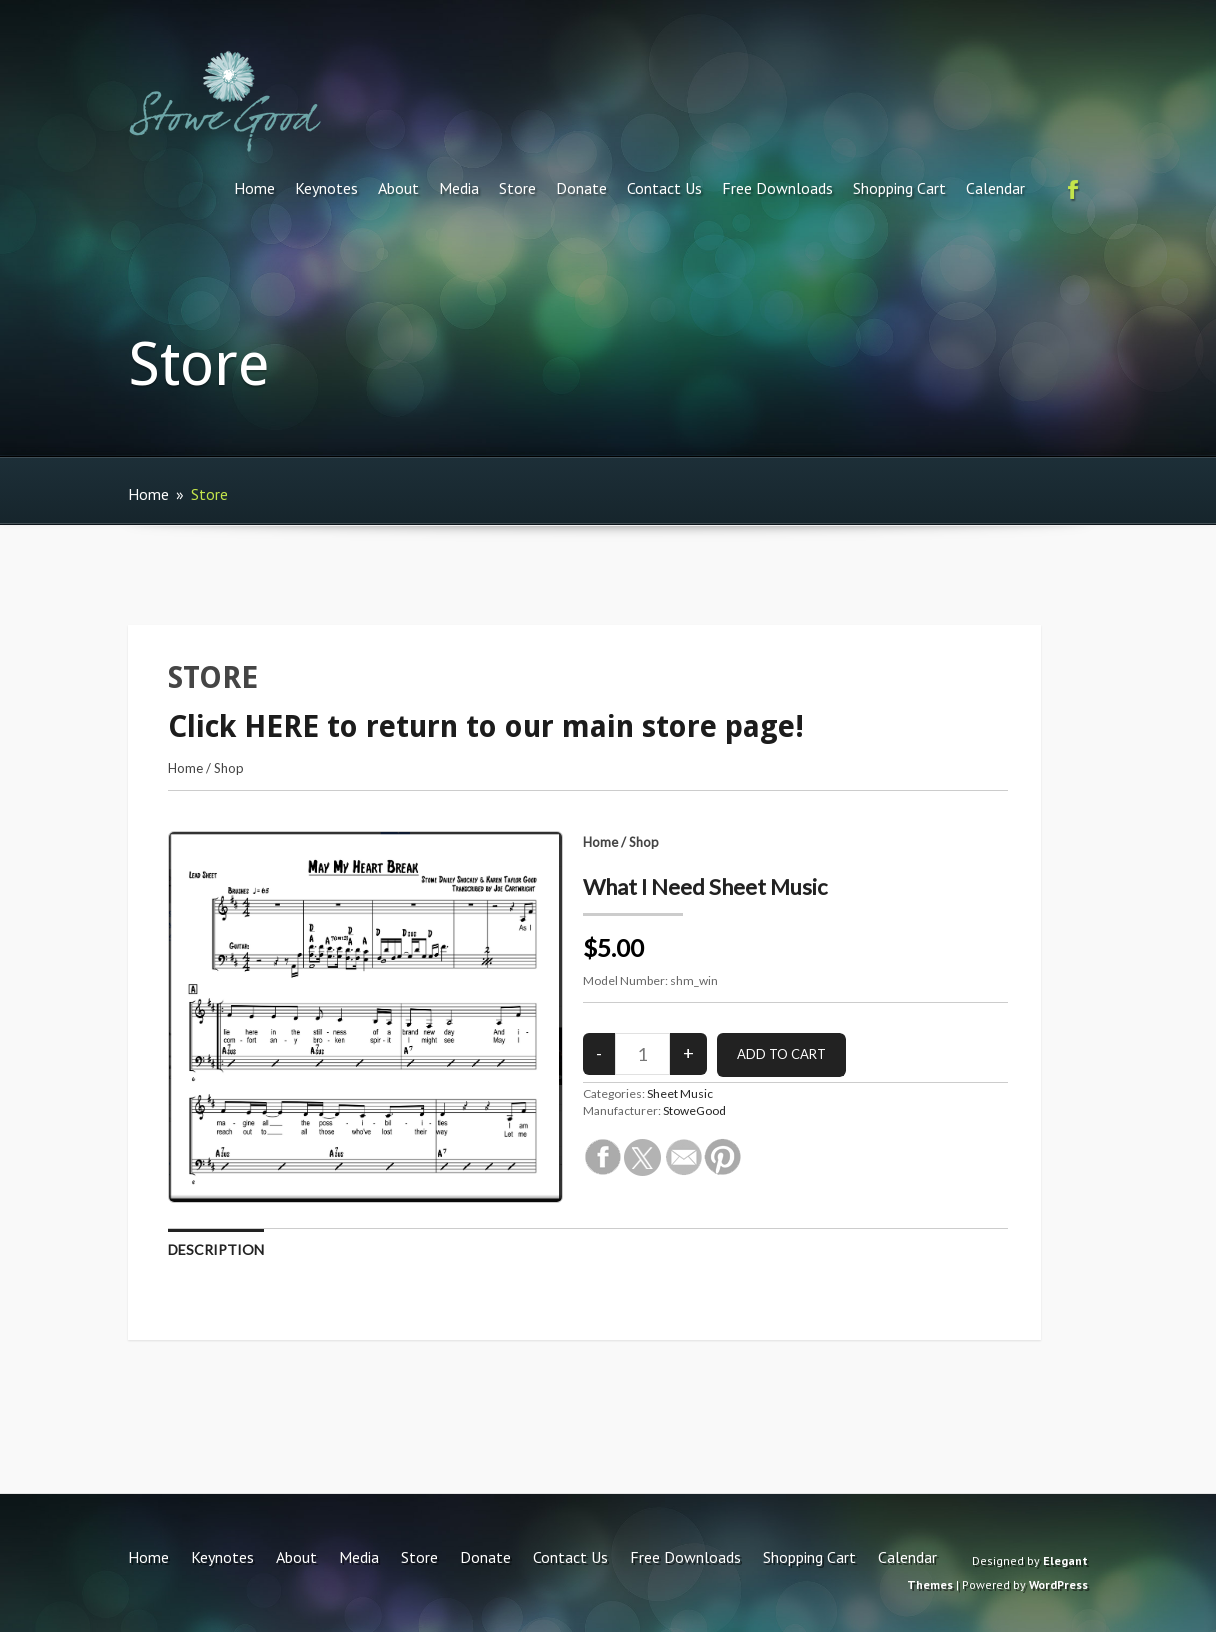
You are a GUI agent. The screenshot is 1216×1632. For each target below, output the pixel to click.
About (398, 188)
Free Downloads (777, 188)
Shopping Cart (899, 188)
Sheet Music (680, 1093)
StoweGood (694, 1110)
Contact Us (664, 188)
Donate (581, 188)
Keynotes (326, 188)
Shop (229, 768)
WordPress (1058, 1584)
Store (517, 188)
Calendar (995, 188)
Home (254, 188)
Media (459, 188)
